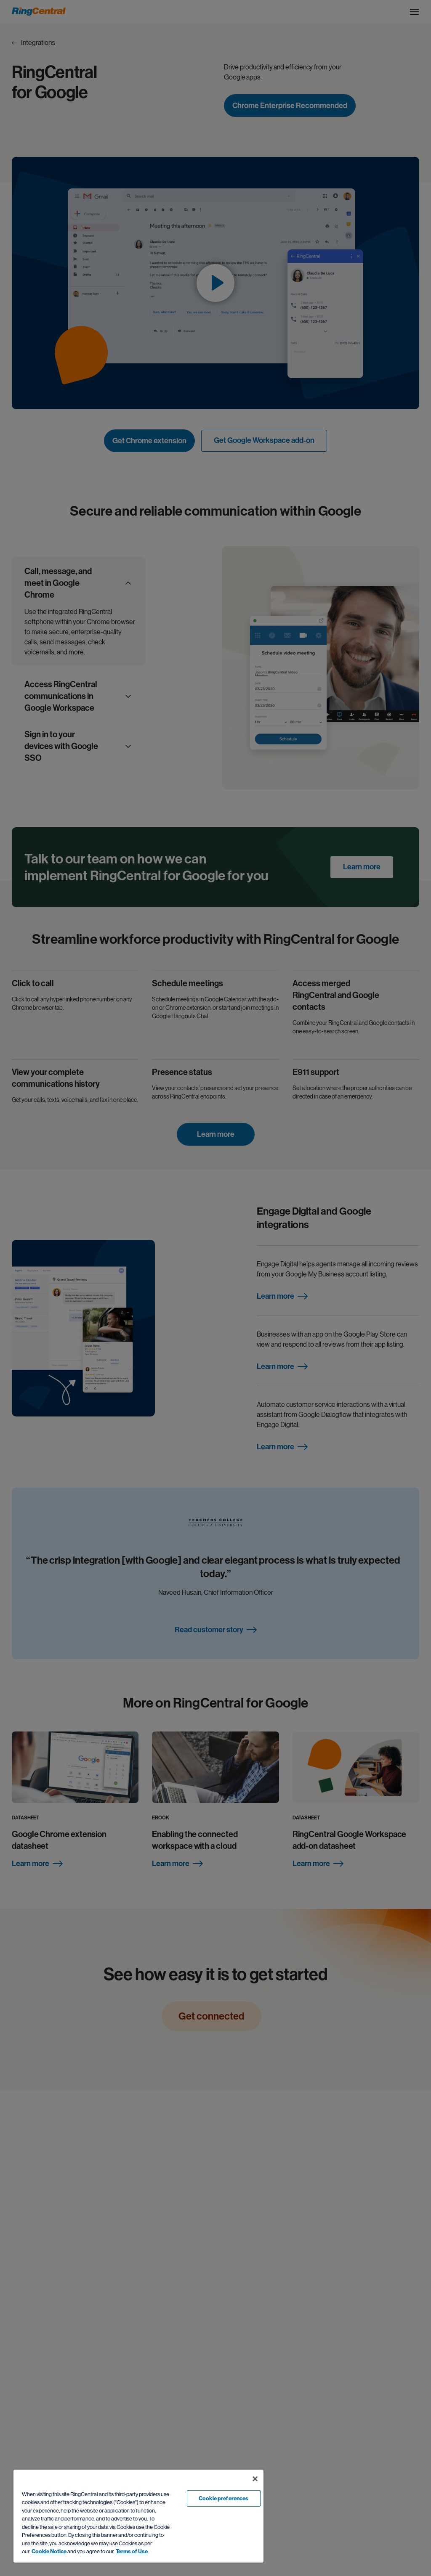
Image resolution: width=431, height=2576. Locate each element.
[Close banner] (255, 2478)
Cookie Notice (49, 2551)
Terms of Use (132, 2551)
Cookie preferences (223, 2498)
